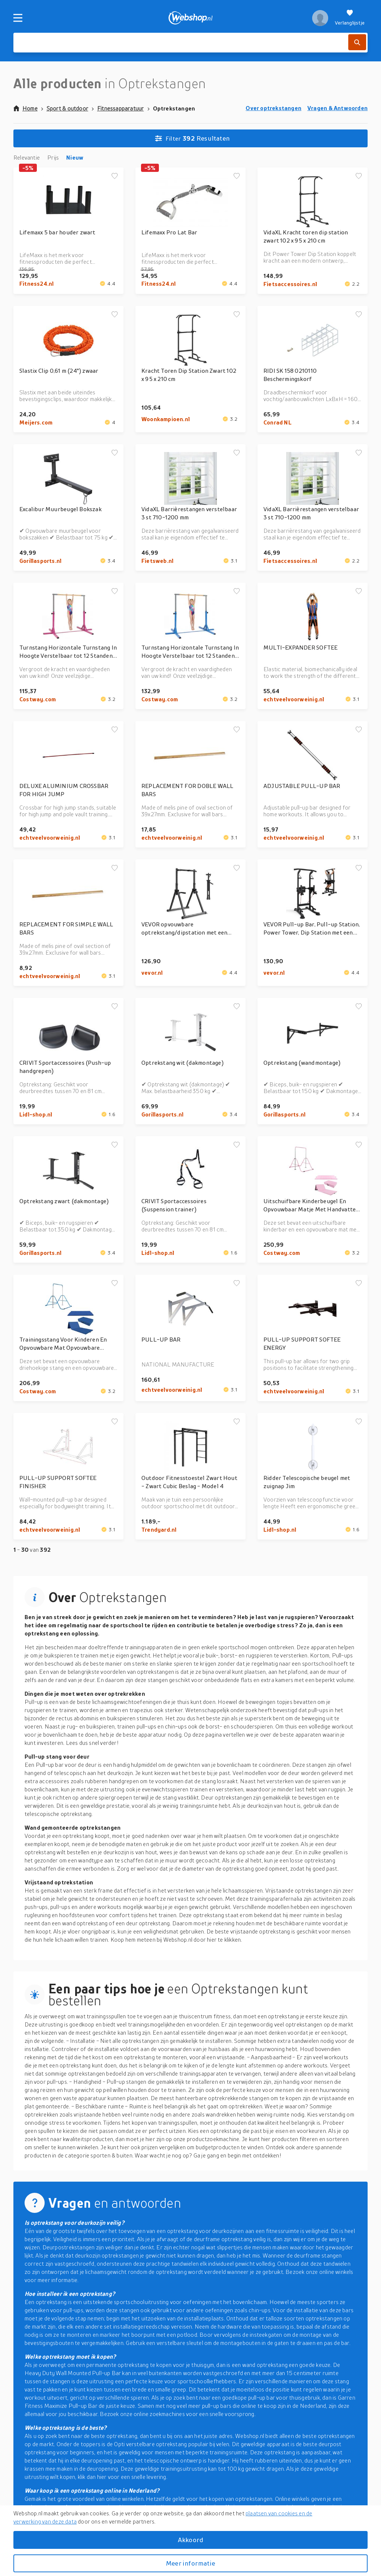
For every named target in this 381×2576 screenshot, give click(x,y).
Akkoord (190, 2540)
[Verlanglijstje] (350, 18)
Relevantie (26, 157)
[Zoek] (357, 42)
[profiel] (320, 18)
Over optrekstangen (273, 108)
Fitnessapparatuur (120, 108)
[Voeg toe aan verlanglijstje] (115, 176)
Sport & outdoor (67, 108)
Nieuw (74, 157)
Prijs (53, 157)
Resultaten (192, 138)
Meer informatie (190, 2563)
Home (25, 108)
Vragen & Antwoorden (337, 108)
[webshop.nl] (191, 18)
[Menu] (17, 17)
